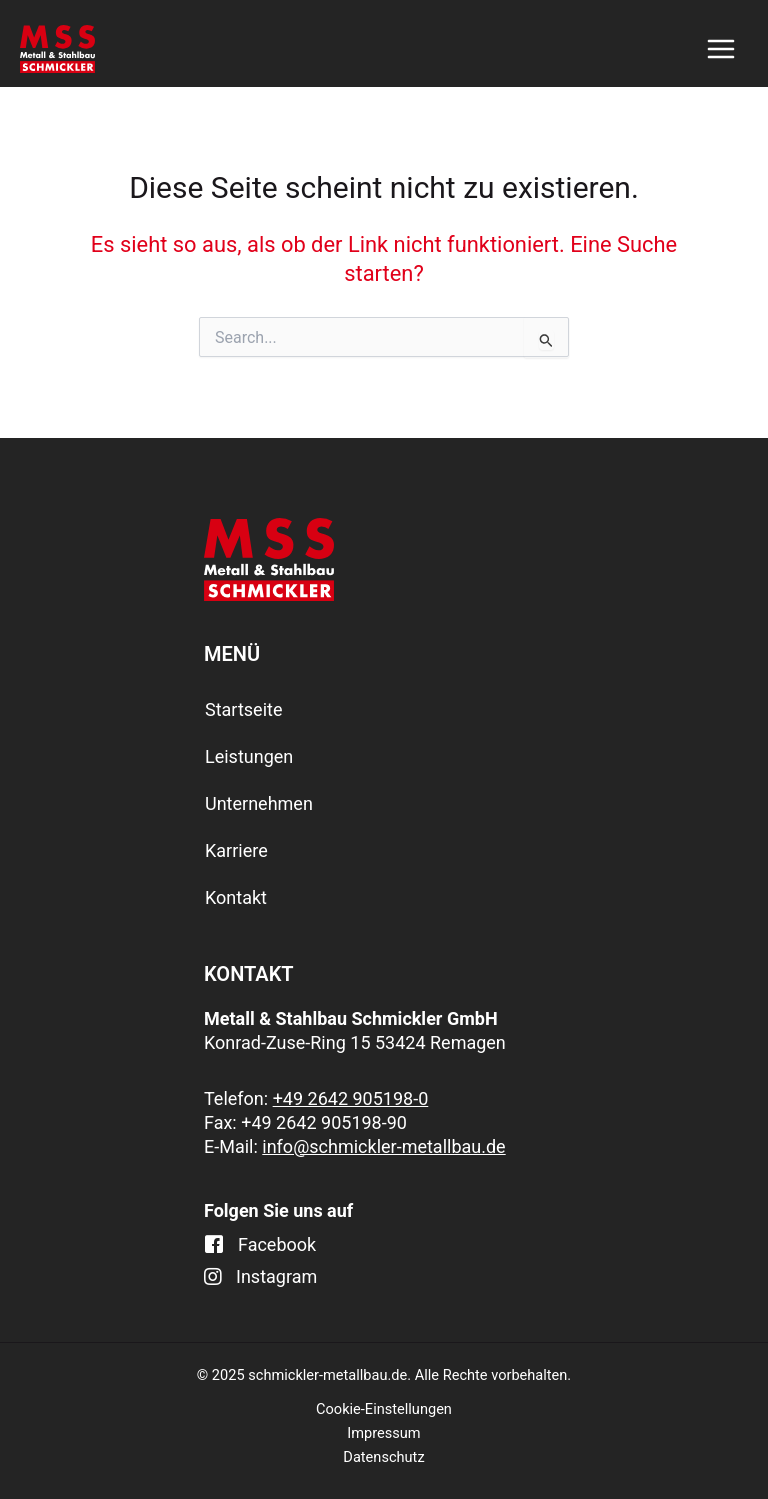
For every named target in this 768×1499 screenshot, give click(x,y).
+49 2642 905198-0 (351, 1098)
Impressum (383, 1433)
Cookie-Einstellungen (384, 1409)
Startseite (243, 709)
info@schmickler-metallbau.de (383, 1146)
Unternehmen (259, 803)
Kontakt (236, 897)
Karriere (236, 850)
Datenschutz (383, 1457)
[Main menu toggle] (721, 49)
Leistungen (249, 756)
